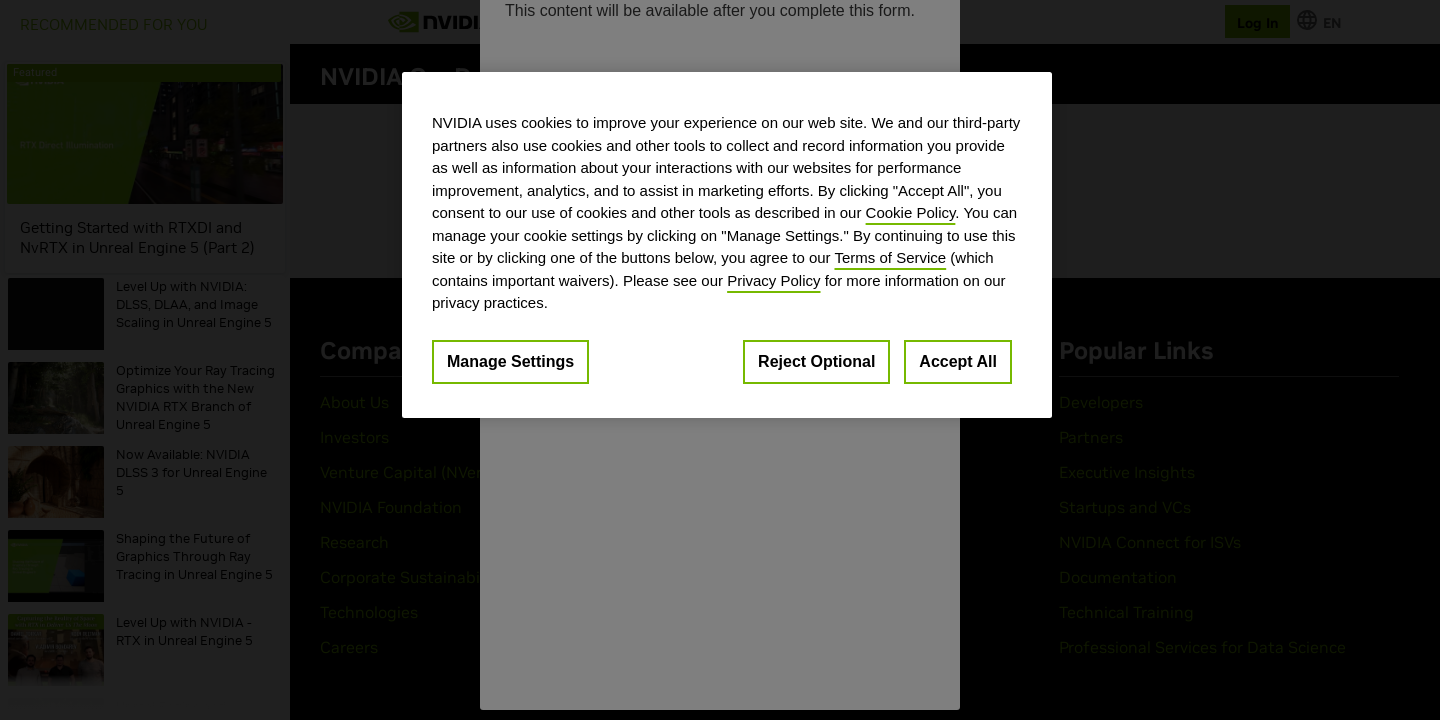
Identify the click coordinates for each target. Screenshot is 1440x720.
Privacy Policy (773, 280)
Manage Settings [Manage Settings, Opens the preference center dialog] (510, 361)
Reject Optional (816, 361)
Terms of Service (890, 257)
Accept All (958, 361)
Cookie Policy (911, 212)
